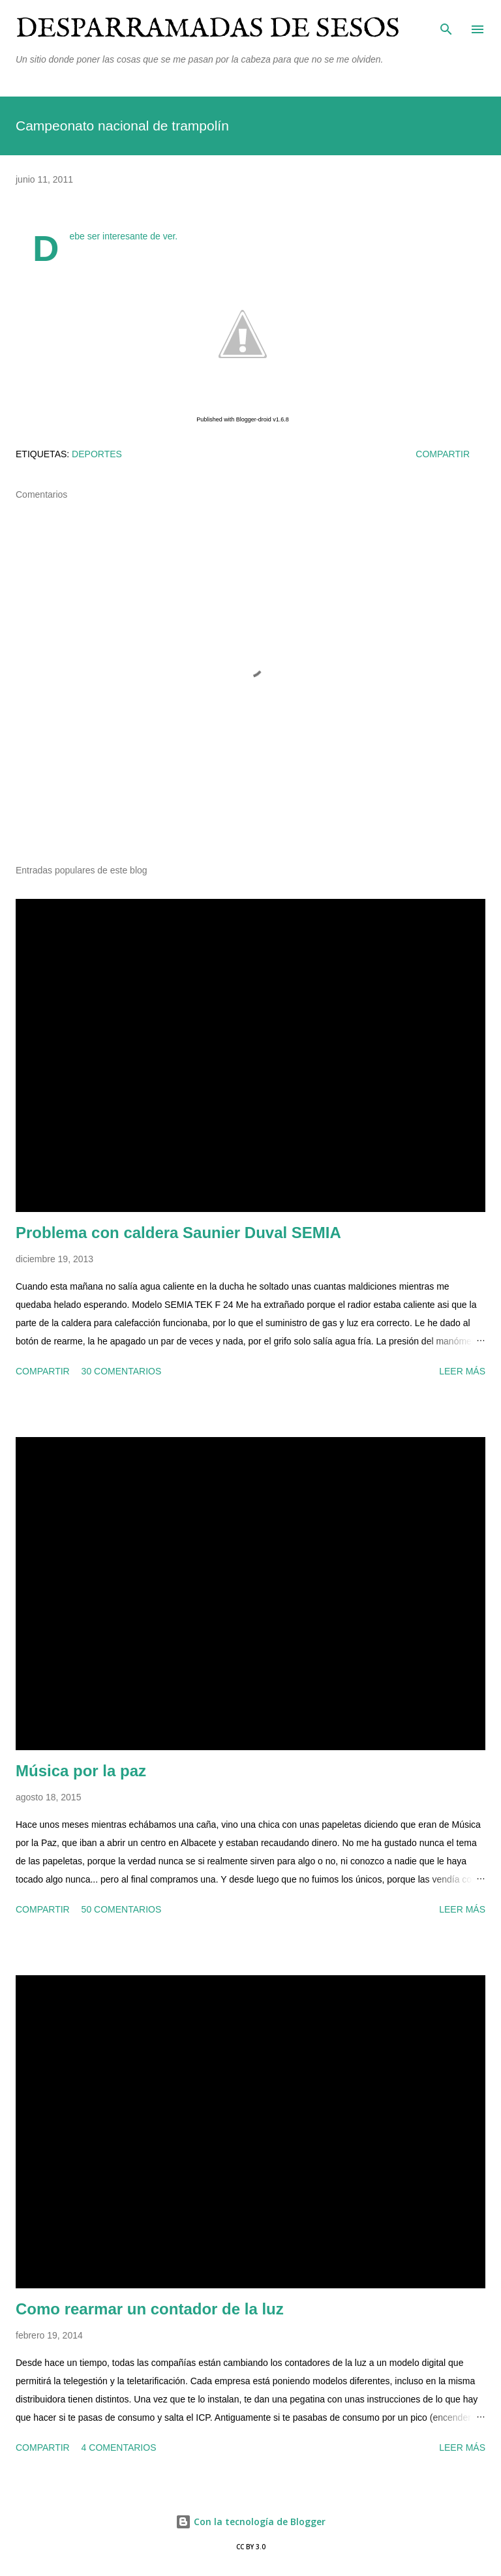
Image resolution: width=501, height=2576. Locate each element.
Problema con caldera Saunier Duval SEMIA (178, 1232)
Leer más (462, 1371)
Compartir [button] (443, 454)
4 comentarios (119, 2447)
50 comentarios (122, 1909)
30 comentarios (122, 1371)
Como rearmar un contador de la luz (150, 2309)
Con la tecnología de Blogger (250, 2521)
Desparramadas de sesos (208, 29)
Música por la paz (81, 1771)
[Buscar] (446, 23)
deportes (97, 454)
